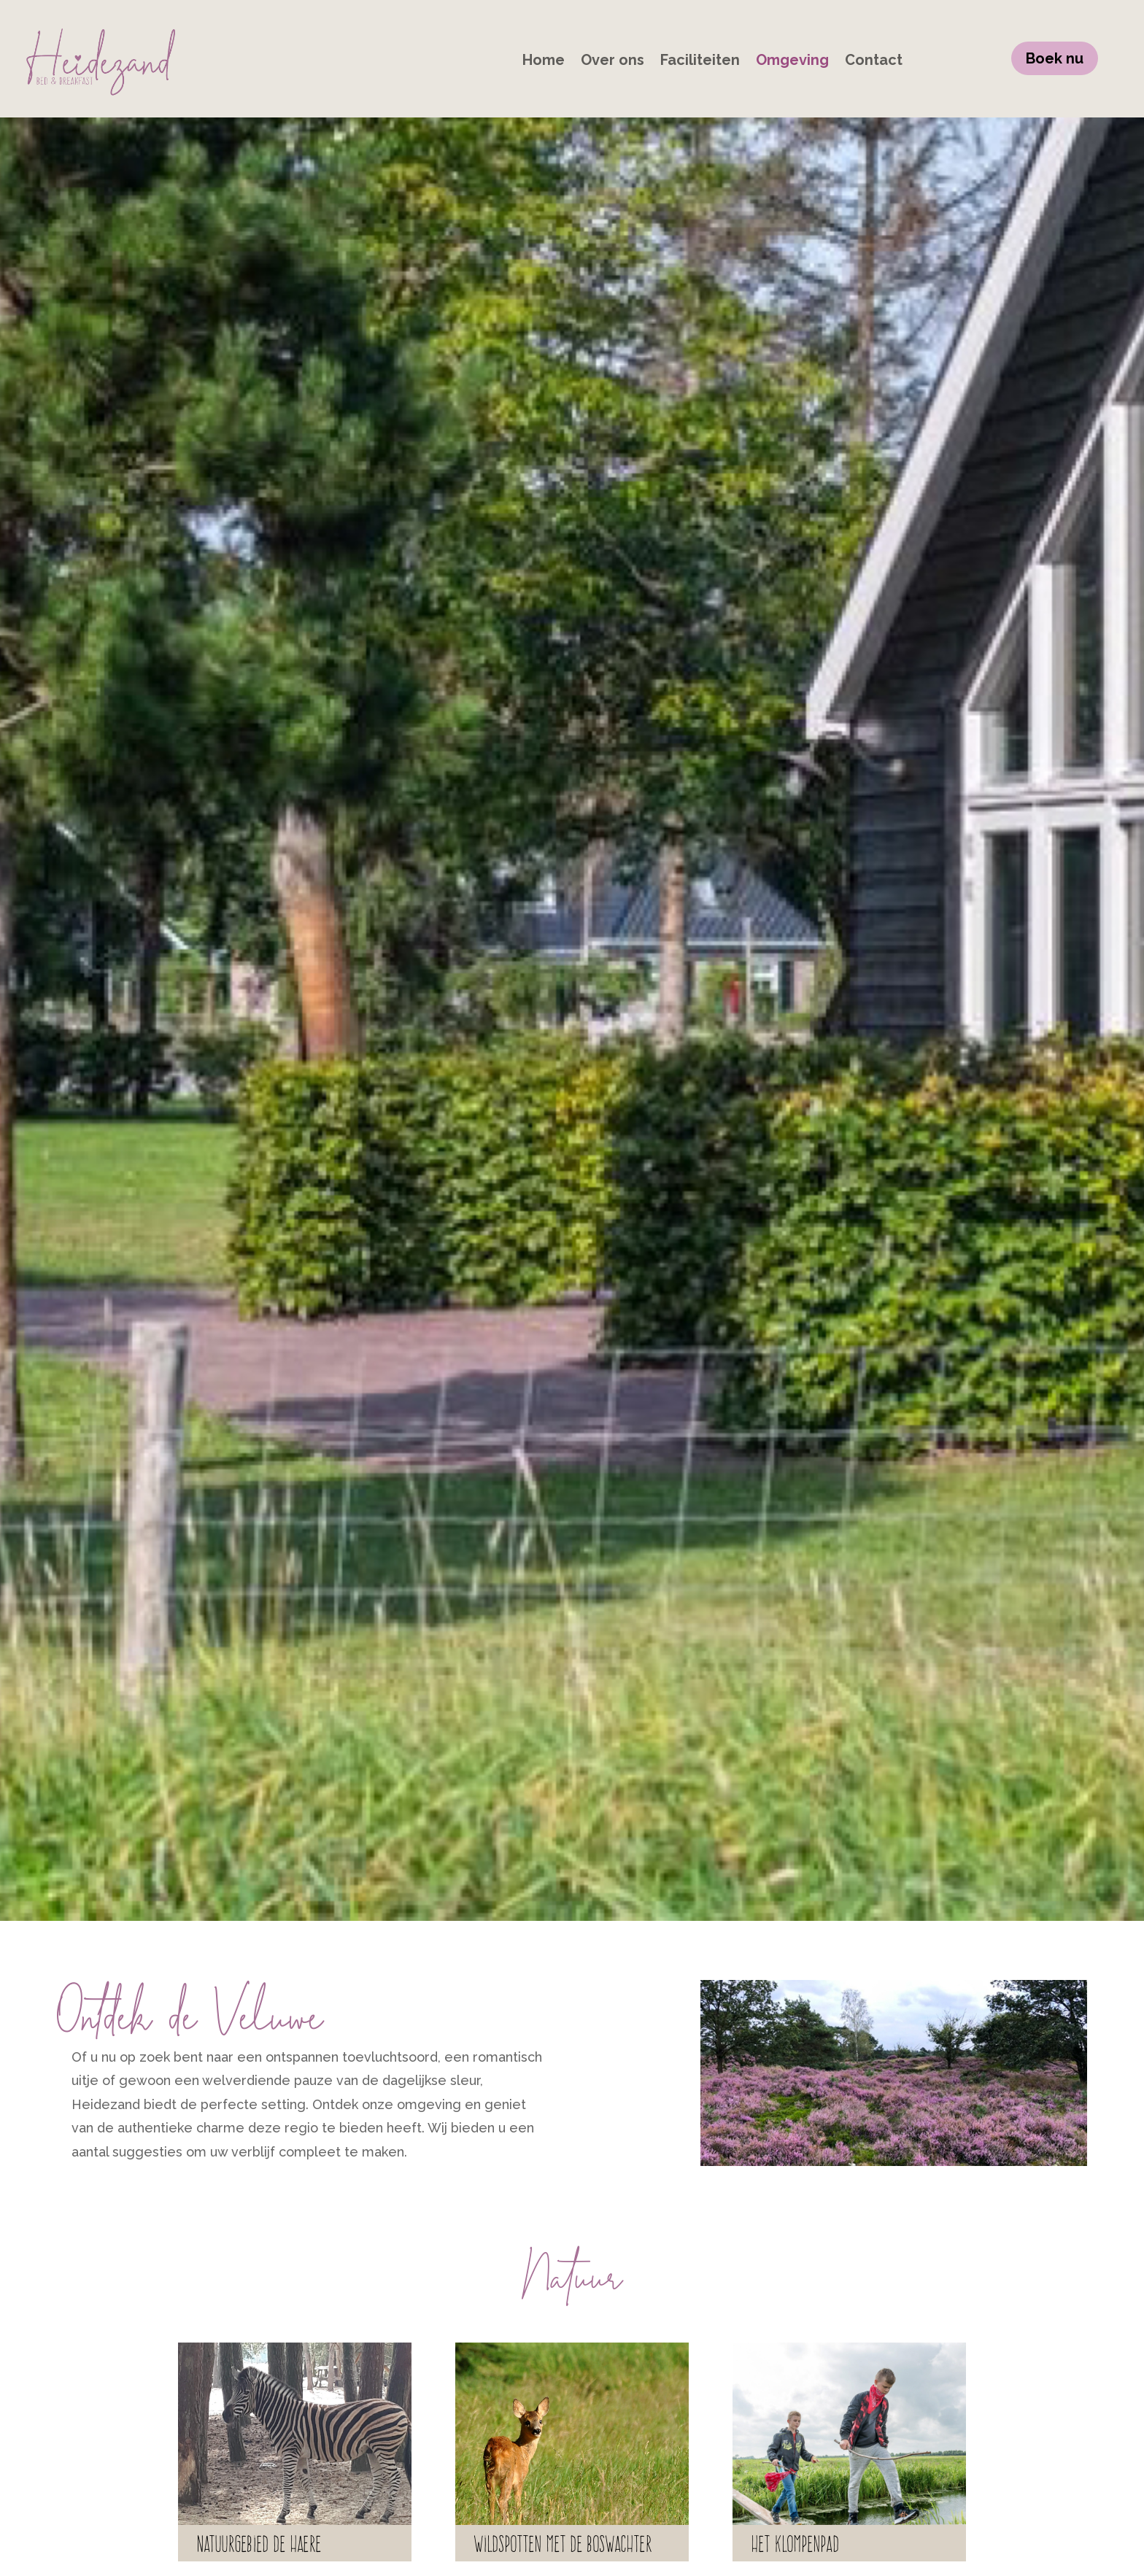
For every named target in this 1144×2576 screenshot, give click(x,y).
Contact (874, 62)
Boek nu (1054, 58)
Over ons (612, 62)
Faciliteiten (700, 62)
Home (543, 62)
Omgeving (792, 62)
